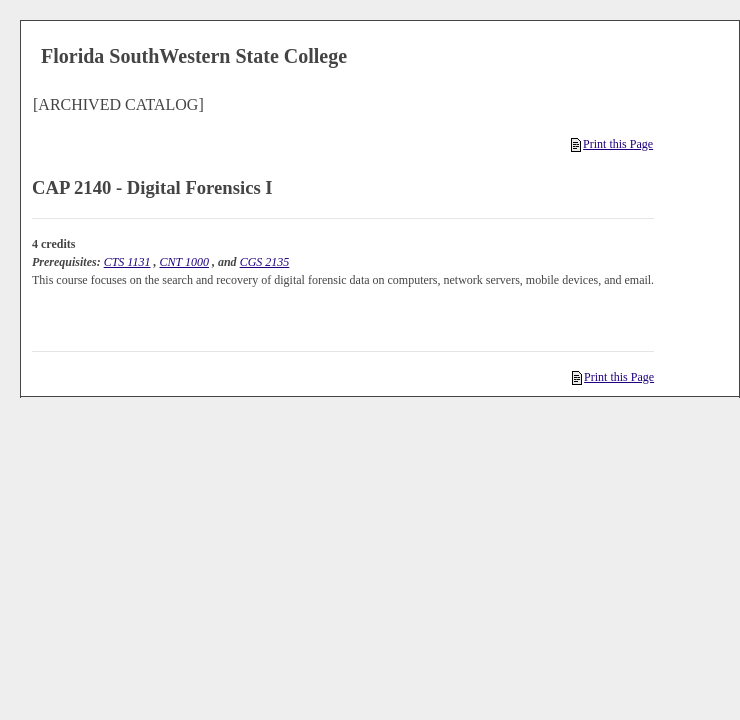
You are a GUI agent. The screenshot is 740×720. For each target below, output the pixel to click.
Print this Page (612, 144)
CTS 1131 (127, 262)
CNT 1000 (183, 262)
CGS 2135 (265, 262)
